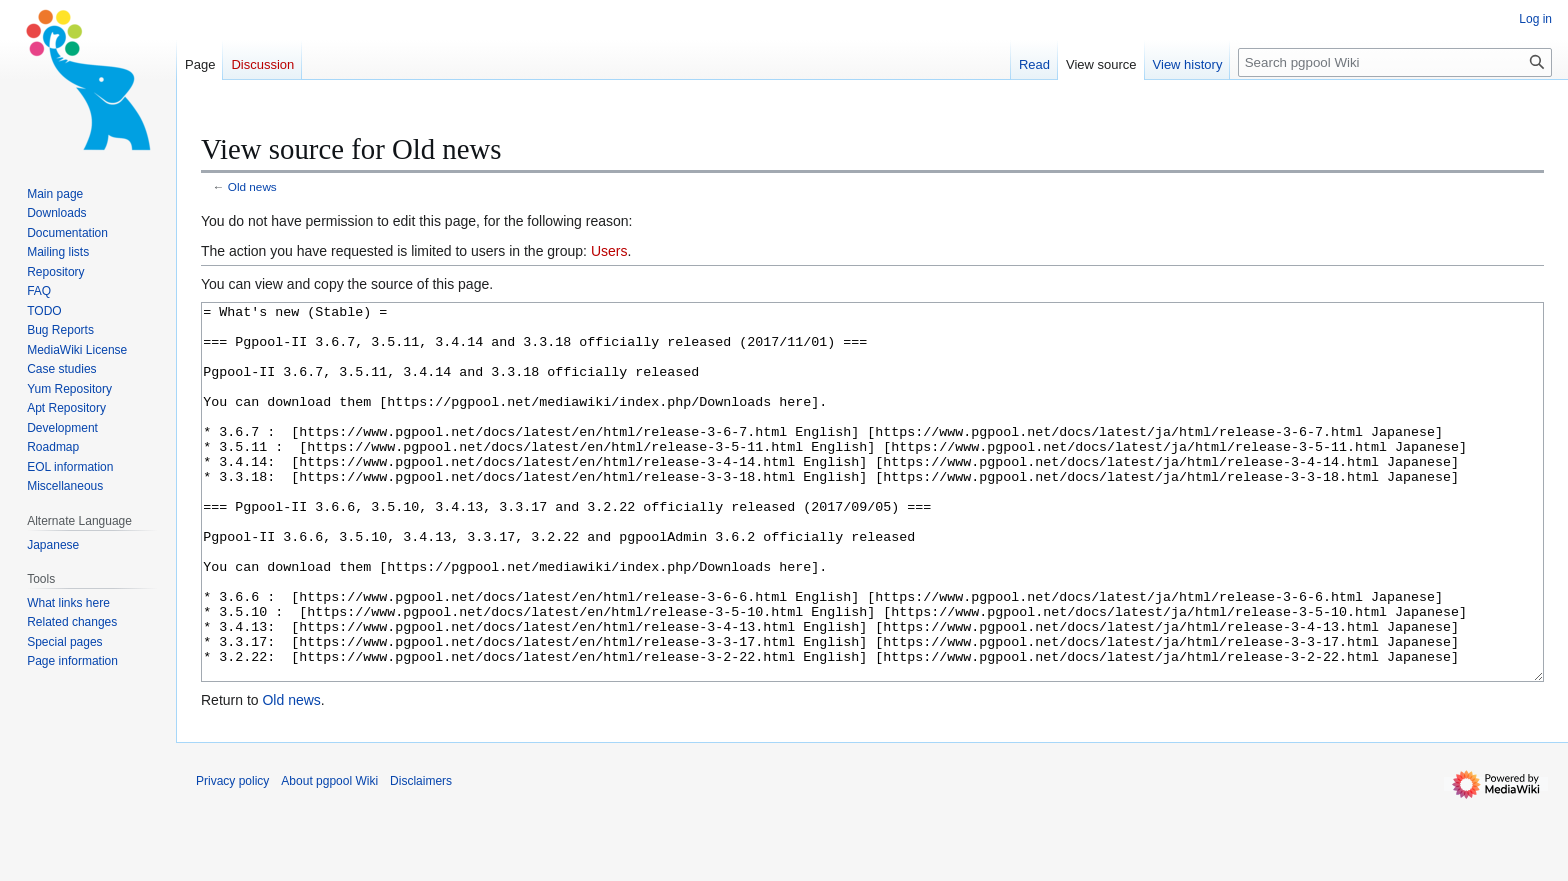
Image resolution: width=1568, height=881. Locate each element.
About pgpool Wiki (329, 856)
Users (609, 251)
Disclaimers (421, 856)
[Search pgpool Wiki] (1395, 62)
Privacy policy (232, 856)
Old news (252, 186)
